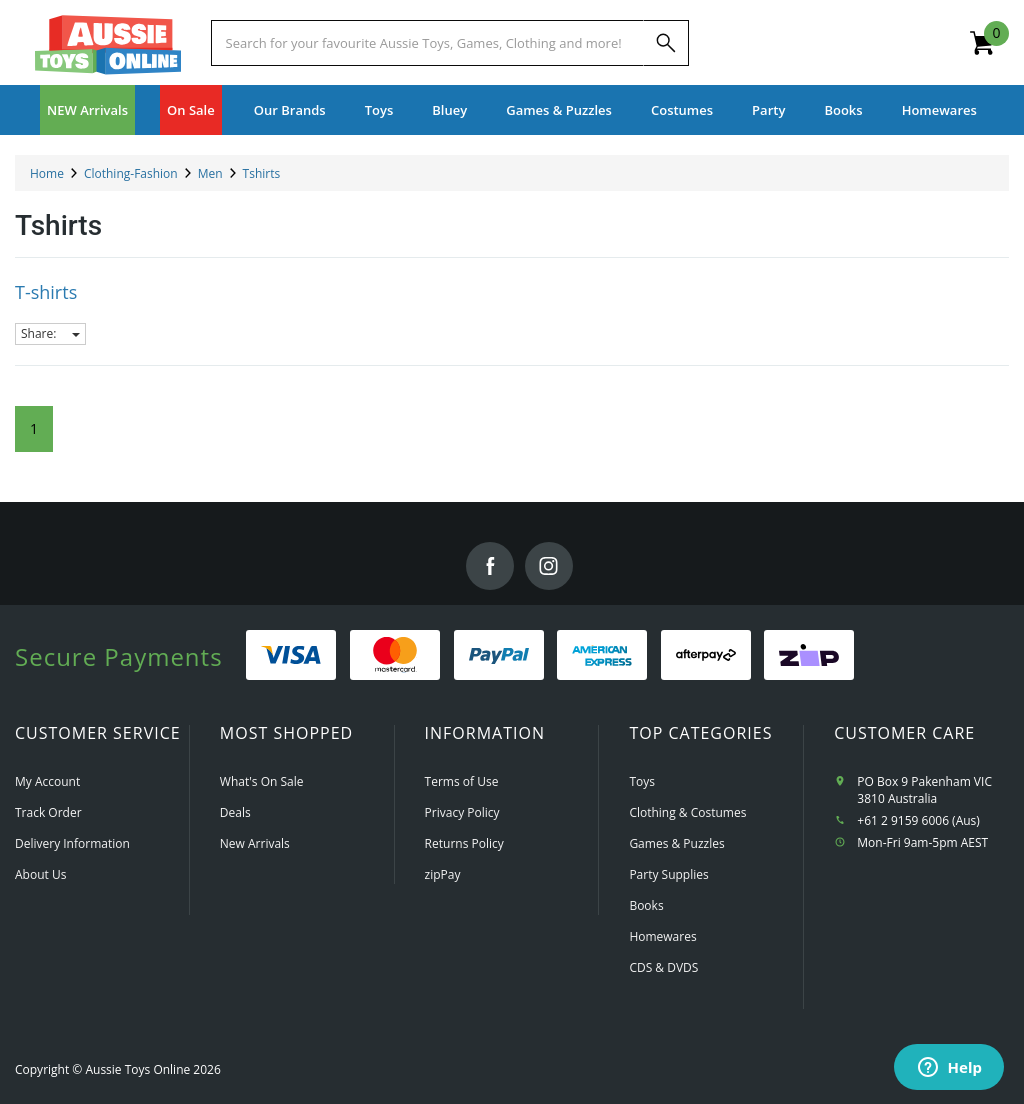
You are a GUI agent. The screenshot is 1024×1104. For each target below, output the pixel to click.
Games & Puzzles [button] (559, 110)
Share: (50, 333)
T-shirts (46, 292)
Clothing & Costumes (687, 812)
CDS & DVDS (663, 967)
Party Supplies (668, 874)
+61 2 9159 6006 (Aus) (918, 820)
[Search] (666, 43)
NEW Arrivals (87, 110)
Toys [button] (379, 110)
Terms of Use (462, 781)
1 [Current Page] (34, 428)
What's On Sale (262, 781)
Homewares (662, 936)
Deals (235, 812)
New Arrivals (255, 843)
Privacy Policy (462, 812)
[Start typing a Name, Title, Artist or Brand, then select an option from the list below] (427, 43)
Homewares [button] (939, 110)
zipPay (443, 874)
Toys (642, 781)
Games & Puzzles (676, 843)
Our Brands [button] (290, 110)
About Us (40, 874)
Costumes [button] (682, 110)
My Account (47, 781)
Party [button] (768, 110)
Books (843, 110)
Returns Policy (464, 843)
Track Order (48, 812)
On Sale (191, 110)
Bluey (449, 110)
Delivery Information (72, 843)
